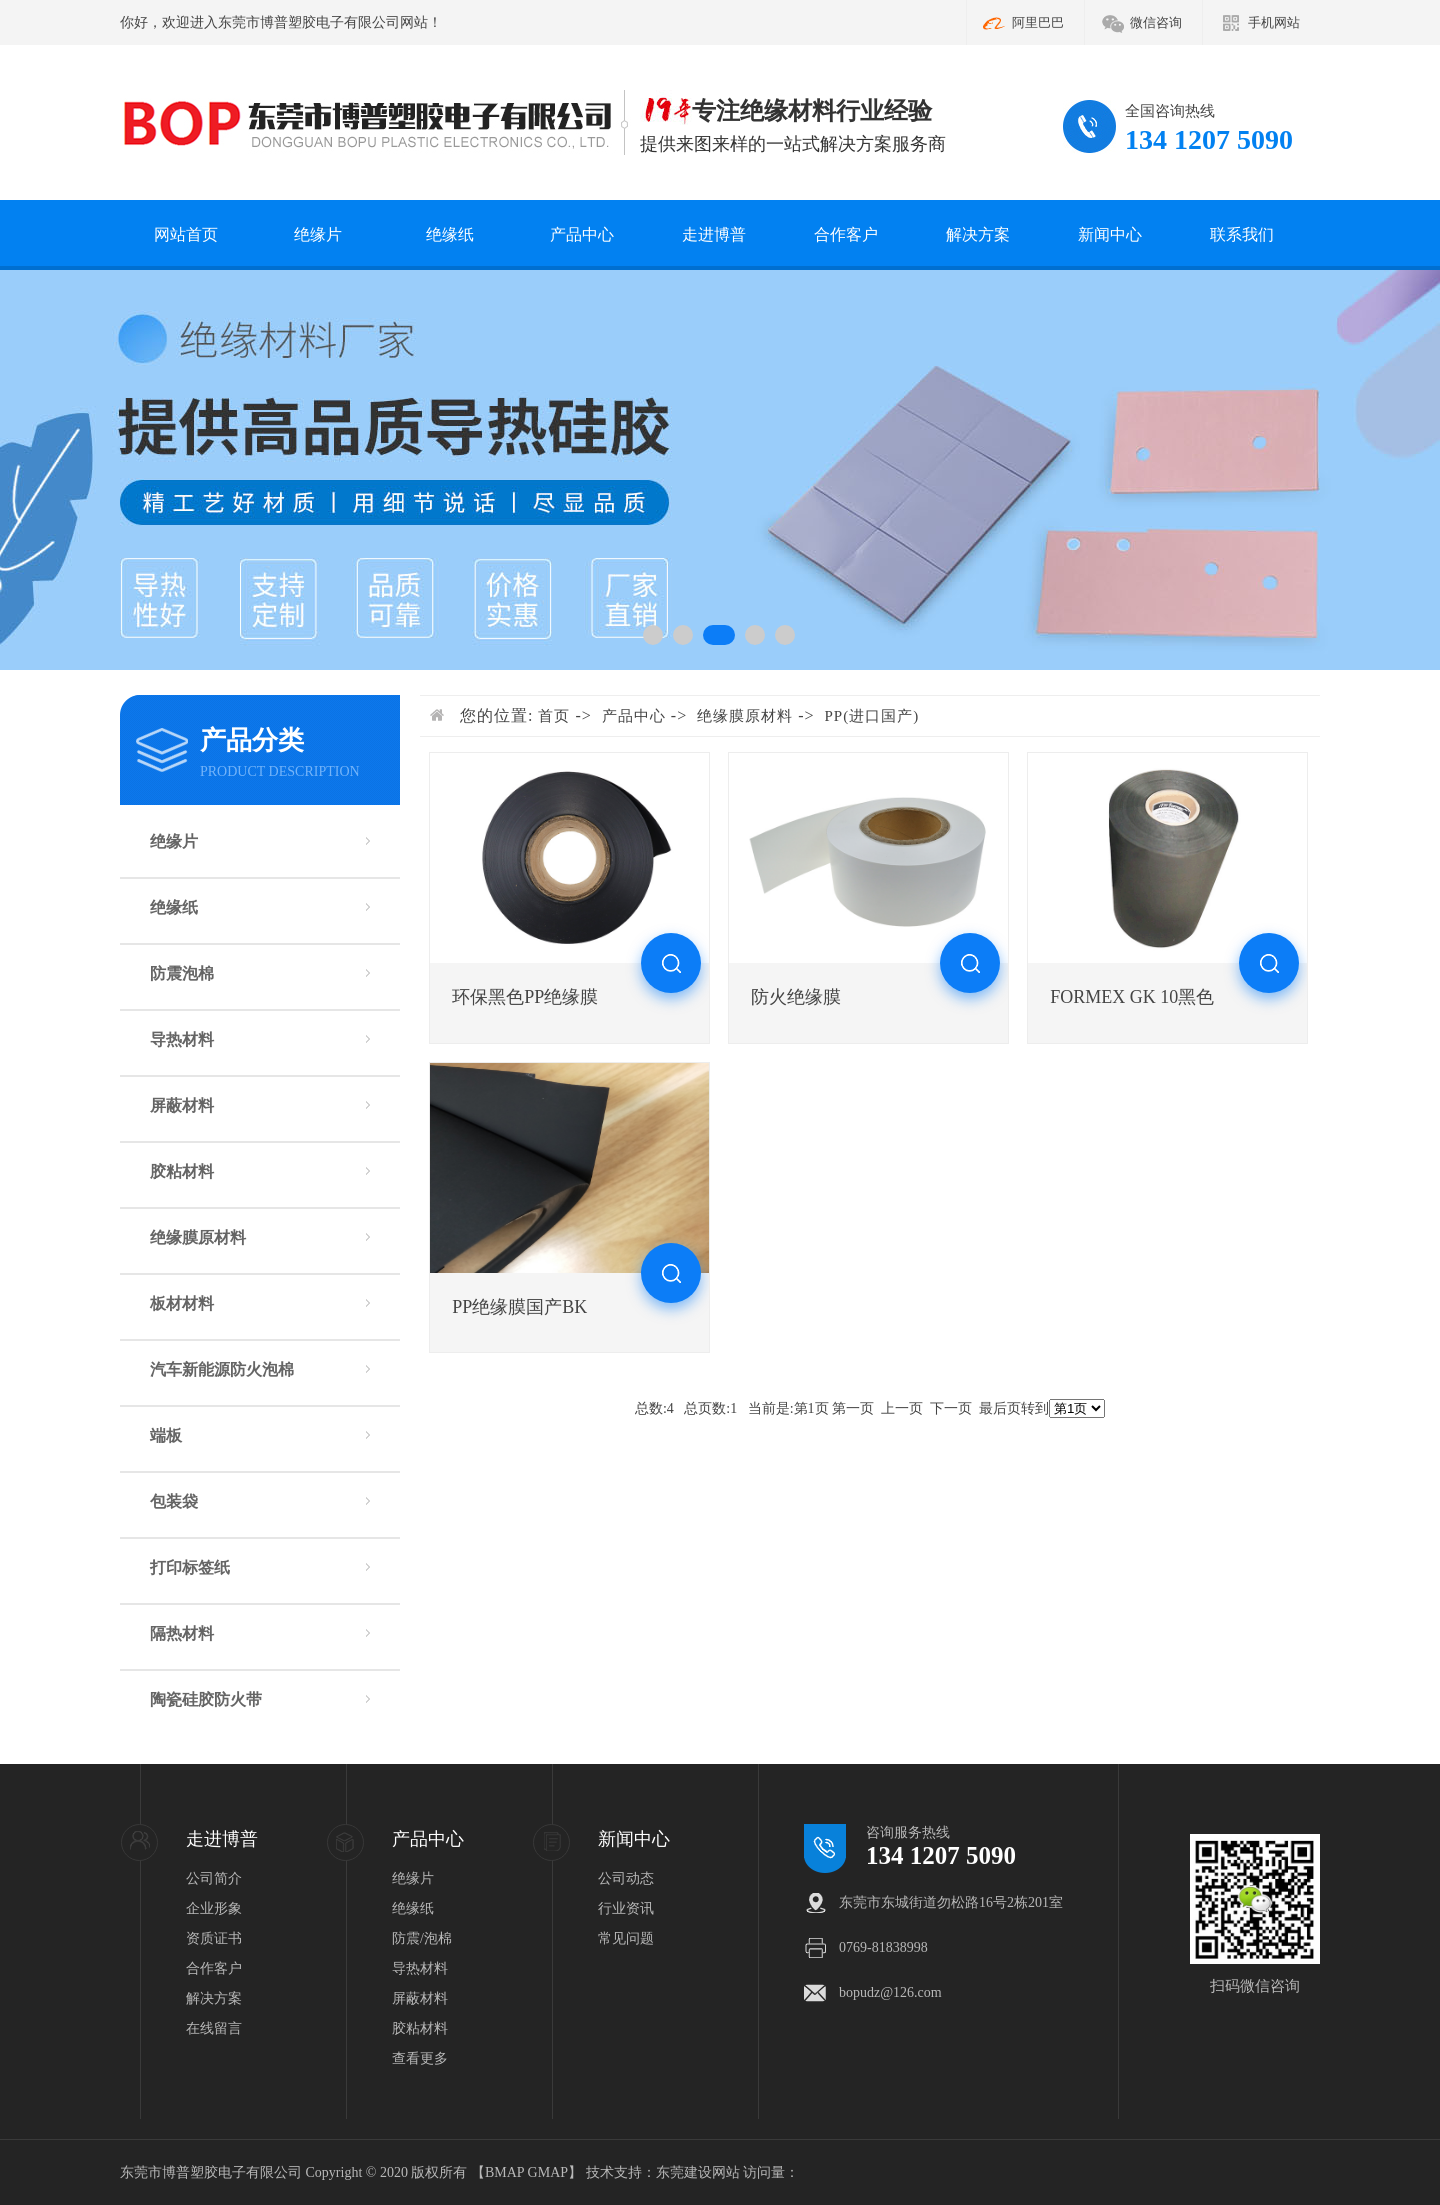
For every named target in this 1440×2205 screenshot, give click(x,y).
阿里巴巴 (1038, 22)
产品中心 (582, 234)
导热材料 (182, 1039)
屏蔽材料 (182, 1105)
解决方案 (978, 234)
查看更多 (420, 2058)
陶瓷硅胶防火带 (206, 1699)
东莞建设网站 (698, 2172)
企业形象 (214, 1908)
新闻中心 (1110, 234)
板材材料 (182, 1303)
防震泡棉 (182, 973)
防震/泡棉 (422, 1938)
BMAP (504, 2172)
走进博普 (714, 234)
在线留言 (214, 2028)
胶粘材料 (182, 1171)
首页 (554, 716)
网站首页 (186, 234)
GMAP (548, 2172)
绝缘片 (318, 234)
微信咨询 (1156, 22)
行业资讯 (626, 1908)
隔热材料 (182, 1633)
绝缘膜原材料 (198, 1237)
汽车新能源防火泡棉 (222, 1369)
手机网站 (1274, 22)
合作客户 (846, 234)
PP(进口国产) (872, 716)
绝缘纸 (450, 234)
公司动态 (626, 1878)
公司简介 (214, 1878)
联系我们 (1242, 234)
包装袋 (174, 1501)
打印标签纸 (190, 1567)
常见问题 (626, 1938)
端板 (166, 1435)
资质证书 (214, 1938)
